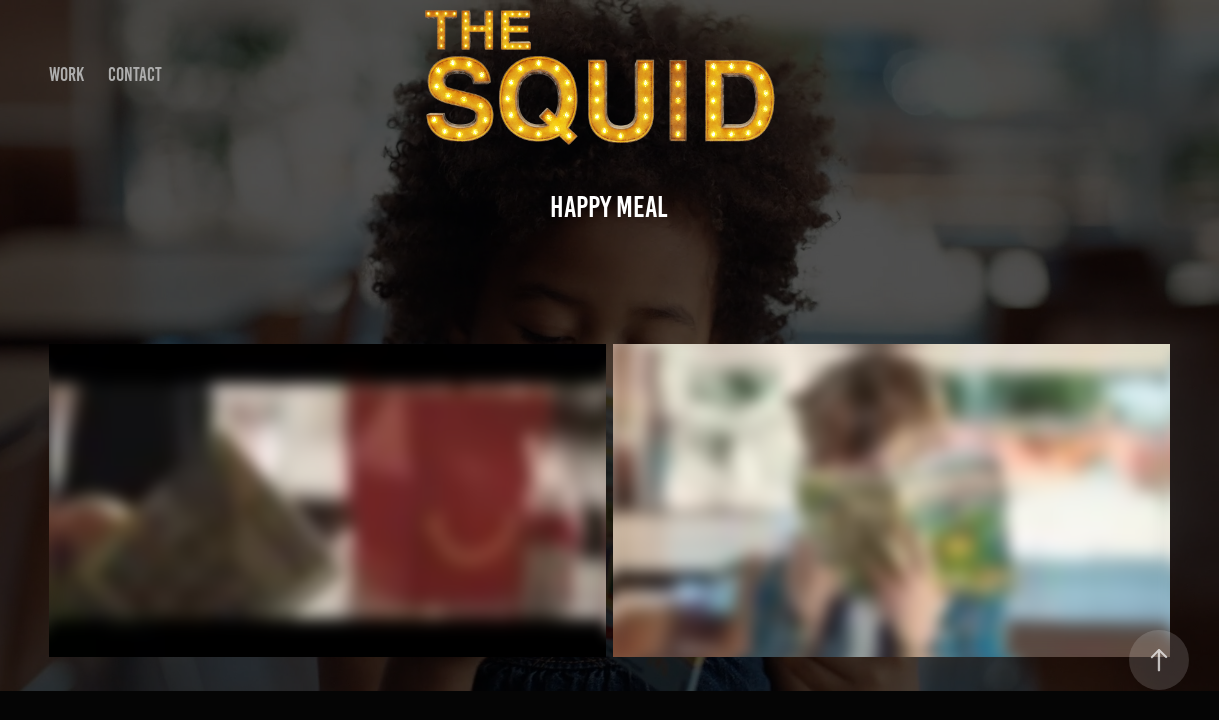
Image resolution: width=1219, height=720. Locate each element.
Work (66, 74)
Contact (135, 74)
